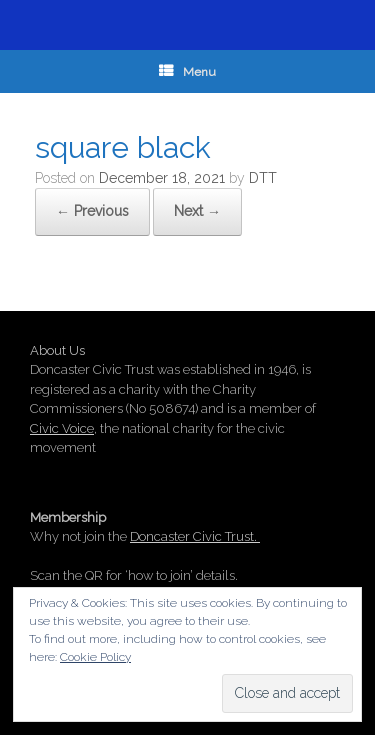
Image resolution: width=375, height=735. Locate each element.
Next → (197, 211)
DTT (263, 178)
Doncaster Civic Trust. (195, 536)
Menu (187, 72)
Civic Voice (62, 428)
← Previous (92, 211)
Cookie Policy (95, 657)
